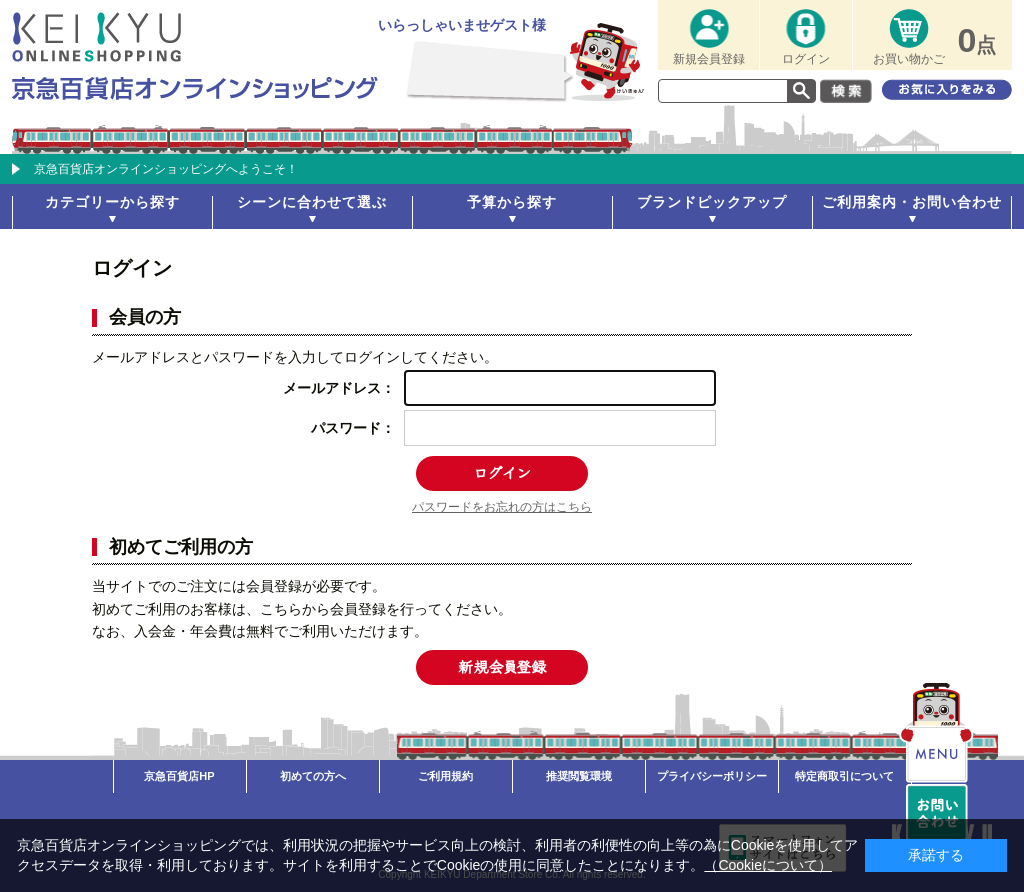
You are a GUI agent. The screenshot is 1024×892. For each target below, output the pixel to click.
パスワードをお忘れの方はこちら (502, 507)
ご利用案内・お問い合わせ (912, 202)
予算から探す (512, 202)
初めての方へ (313, 776)
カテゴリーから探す (112, 202)
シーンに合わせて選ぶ (312, 202)
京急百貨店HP (179, 776)
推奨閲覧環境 (579, 776)
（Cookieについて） (768, 865)
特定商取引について (844, 776)
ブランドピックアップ (712, 202)
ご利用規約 (445, 776)
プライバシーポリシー (712, 776)
